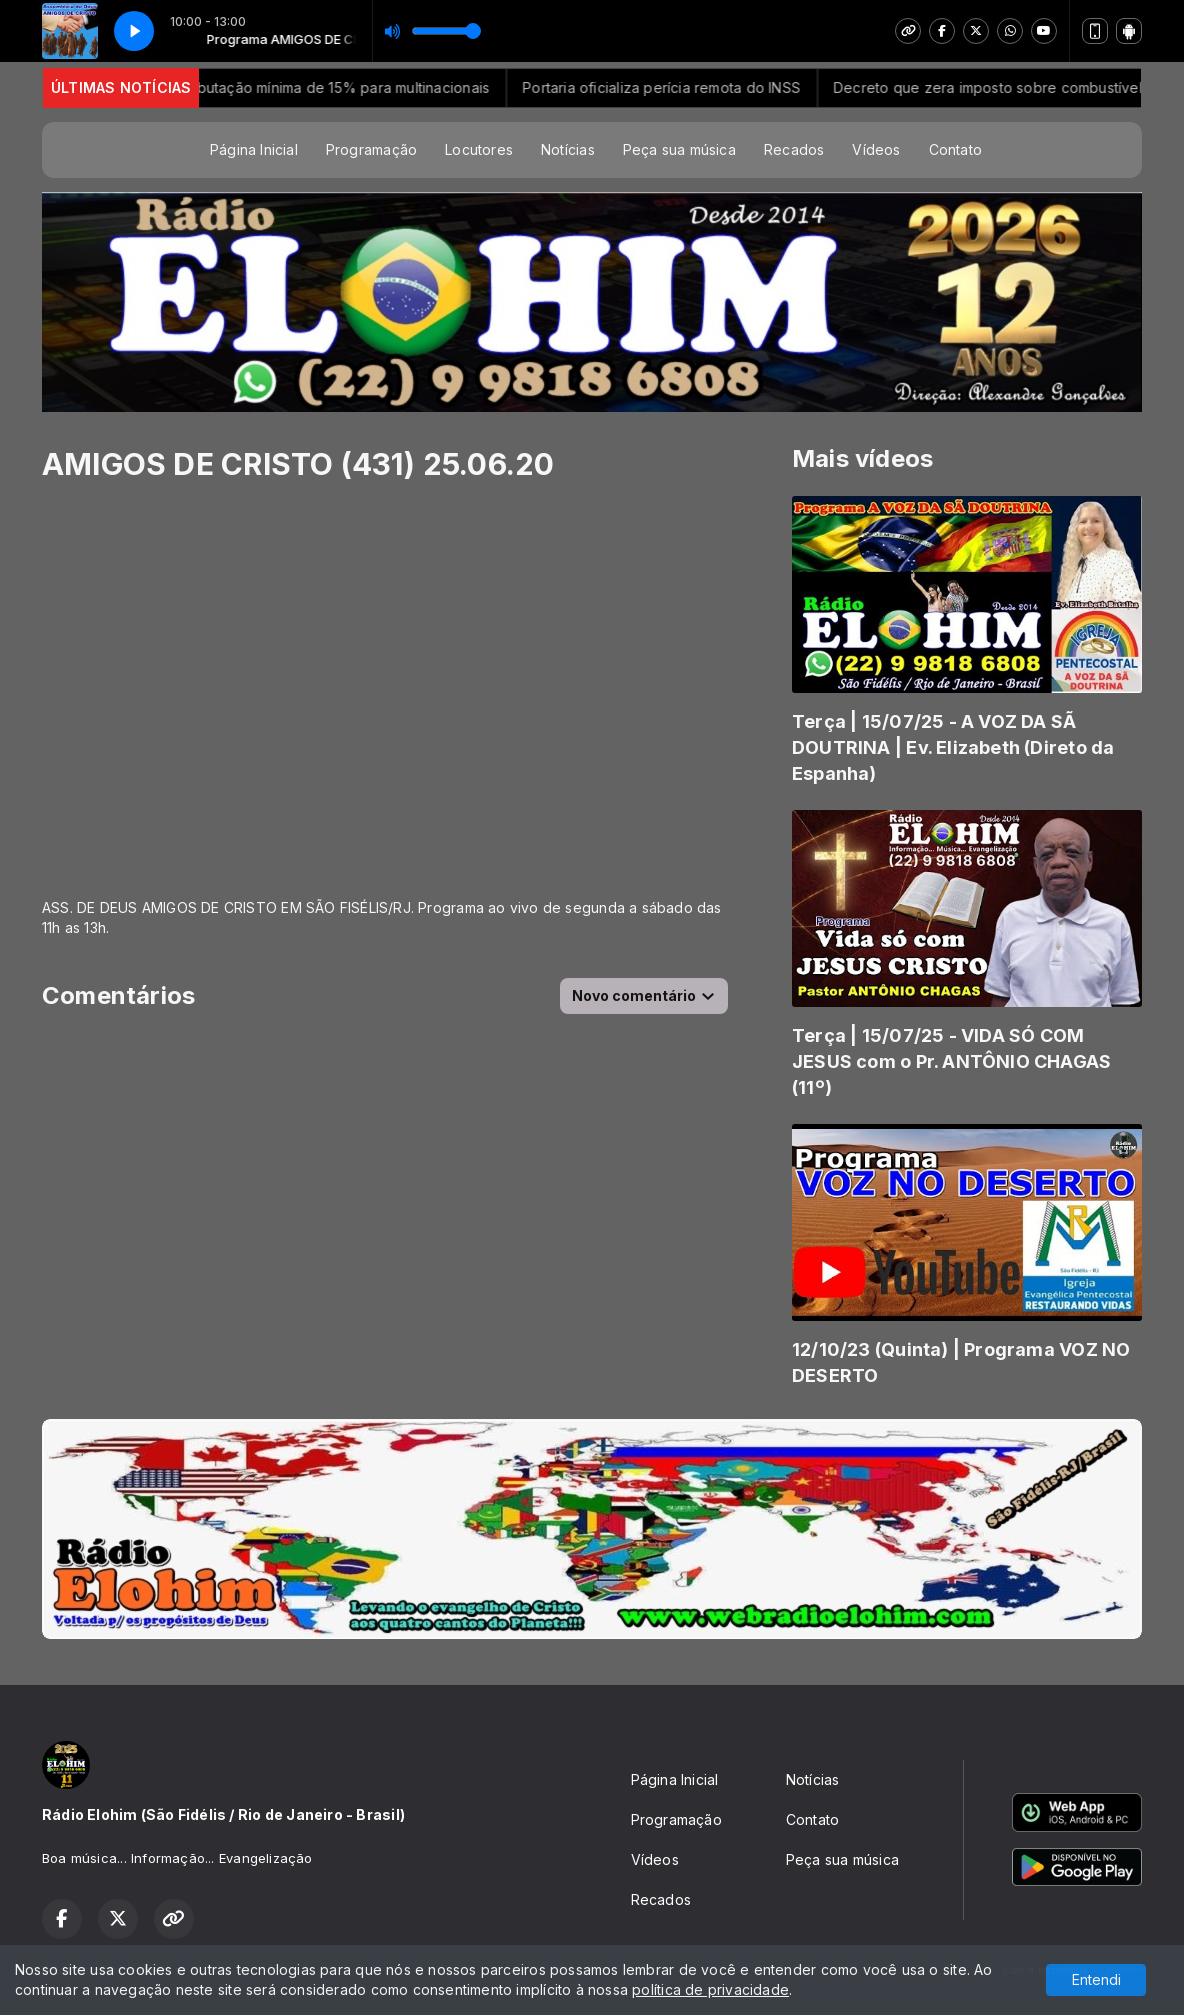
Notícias (568, 149)
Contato (955, 149)
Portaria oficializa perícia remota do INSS (715, 87)
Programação (371, 149)
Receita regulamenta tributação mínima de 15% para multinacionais (317, 87)
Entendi (1096, 1979)
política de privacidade (710, 1989)
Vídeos (876, 149)
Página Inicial (254, 149)
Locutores (479, 149)
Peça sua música (679, 149)
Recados (794, 149)
